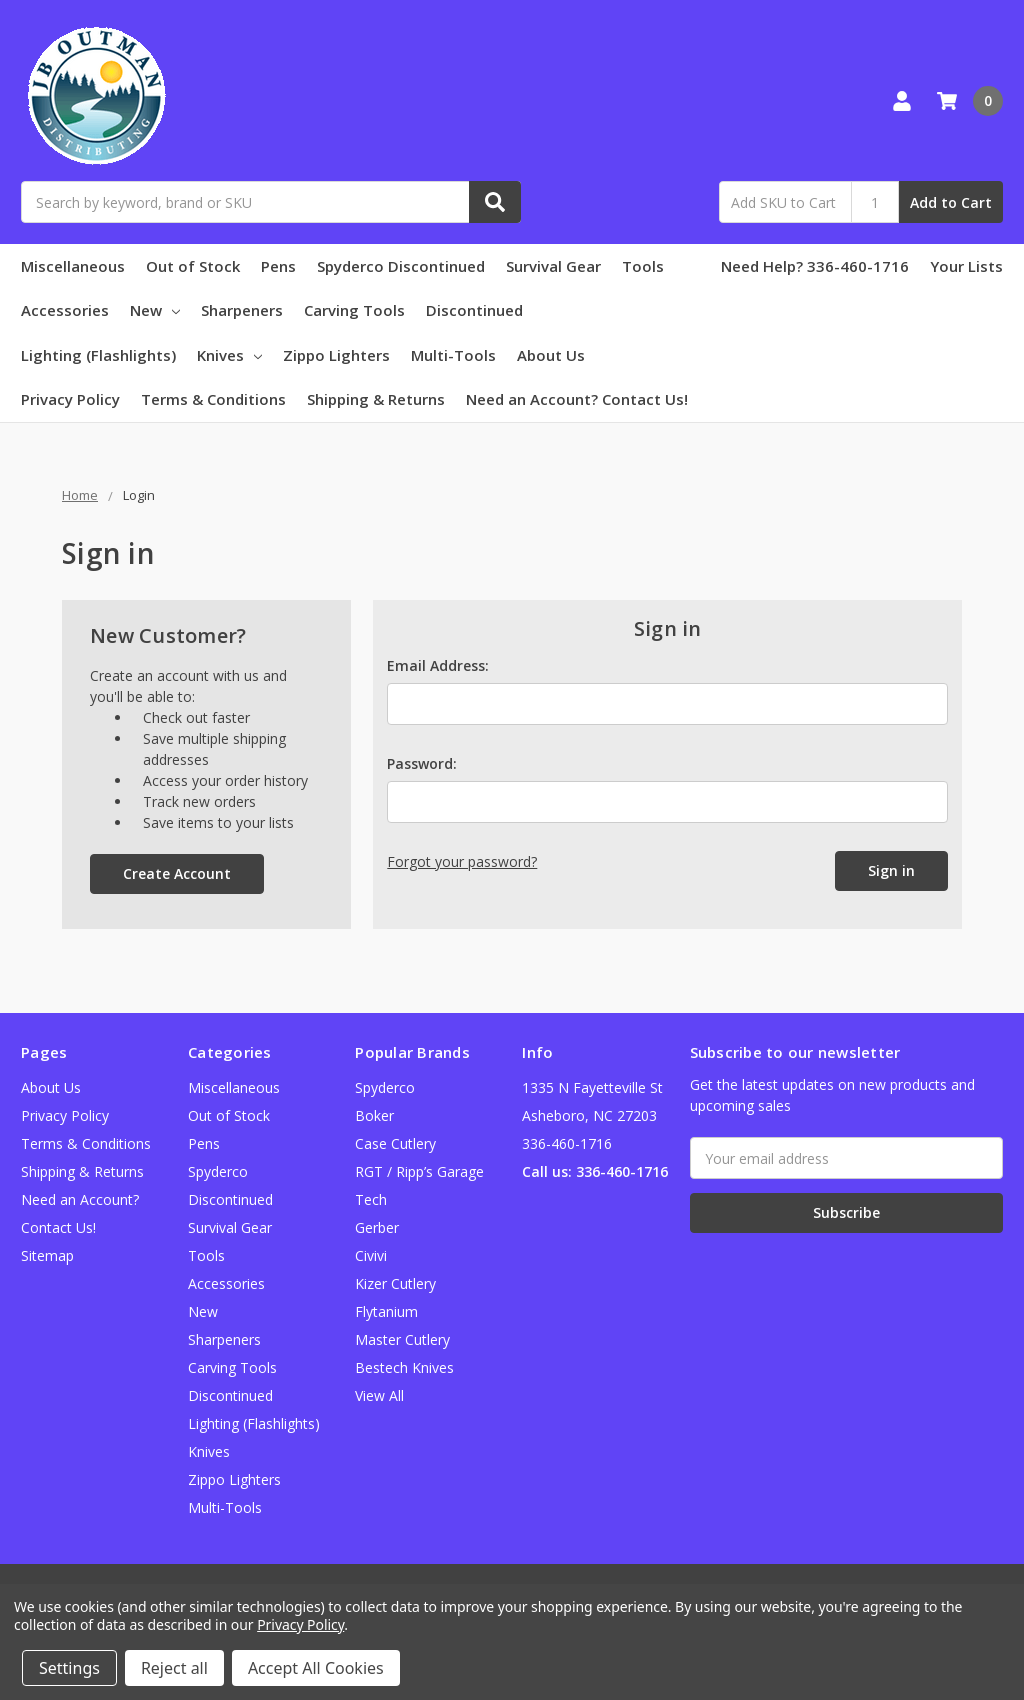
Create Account (177, 873)
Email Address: (438, 665)
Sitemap (47, 1255)
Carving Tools (354, 310)
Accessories (65, 310)
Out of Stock (193, 266)
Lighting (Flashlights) (98, 355)
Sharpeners (242, 310)
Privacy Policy (70, 399)
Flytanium (386, 1311)
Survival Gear (553, 266)
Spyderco (385, 1087)
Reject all (174, 1668)
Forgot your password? (462, 861)
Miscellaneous (73, 266)
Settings (69, 1668)
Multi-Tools (453, 355)
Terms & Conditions (213, 399)
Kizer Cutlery (395, 1283)
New (155, 310)
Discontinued (474, 310)
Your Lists (966, 266)
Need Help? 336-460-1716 (815, 266)
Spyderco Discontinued (401, 266)
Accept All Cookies (316, 1668)
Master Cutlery (402, 1339)
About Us (551, 355)
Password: (422, 763)
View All (379, 1395)
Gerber (377, 1227)
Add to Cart (951, 202)
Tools (643, 266)
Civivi (371, 1255)
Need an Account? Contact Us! (577, 399)
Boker (374, 1115)
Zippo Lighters (336, 355)
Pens (278, 266)
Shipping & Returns (376, 399)
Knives (229, 355)
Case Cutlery (395, 1143)
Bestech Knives (404, 1367)
